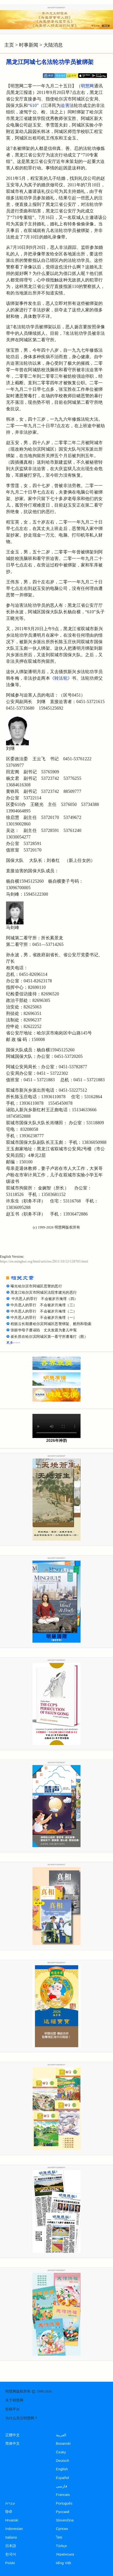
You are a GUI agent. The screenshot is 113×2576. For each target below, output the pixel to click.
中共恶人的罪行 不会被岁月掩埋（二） (44, 1311)
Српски (62, 2529)
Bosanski (63, 2443)
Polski (10, 2563)
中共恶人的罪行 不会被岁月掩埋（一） (44, 1317)
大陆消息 (53, 45)
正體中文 (12, 2435)
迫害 (65, 105)
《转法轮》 (61, 678)
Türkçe (61, 2546)
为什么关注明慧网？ (21, 2418)
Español (62, 2478)
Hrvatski (12, 2520)
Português (64, 2503)
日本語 (10, 2546)
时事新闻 (28, 45)
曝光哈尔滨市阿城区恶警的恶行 (36, 1286)
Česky (61, 2452)
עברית (10, 2503)
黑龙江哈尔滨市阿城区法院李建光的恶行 (44, 1292)
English (62, 2469)
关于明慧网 (14, 2400)
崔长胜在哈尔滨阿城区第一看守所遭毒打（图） (49, 1337)
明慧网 (87, 86)
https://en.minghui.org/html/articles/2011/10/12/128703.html (44, 1261)
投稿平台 (12, 2409)
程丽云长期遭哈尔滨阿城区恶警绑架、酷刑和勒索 (51, 1324)
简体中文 (12, 2443)
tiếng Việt (63, 2563)
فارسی (61, 2486)
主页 (9, 45)
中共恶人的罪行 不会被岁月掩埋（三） (44, 1305)
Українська (65, 2554)
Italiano (11, 2537)
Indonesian (14, 2529)
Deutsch (62, 2461)
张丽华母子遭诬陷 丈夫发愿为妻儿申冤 (44, 1330)
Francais (63, 2495)
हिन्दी (8, 2512)
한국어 (10, 2554)
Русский (62, 2512)
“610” (33, 105)
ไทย (59, 2537)
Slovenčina (65, 2520)
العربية (61, 2435)
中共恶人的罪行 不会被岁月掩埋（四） (44, 1299)
